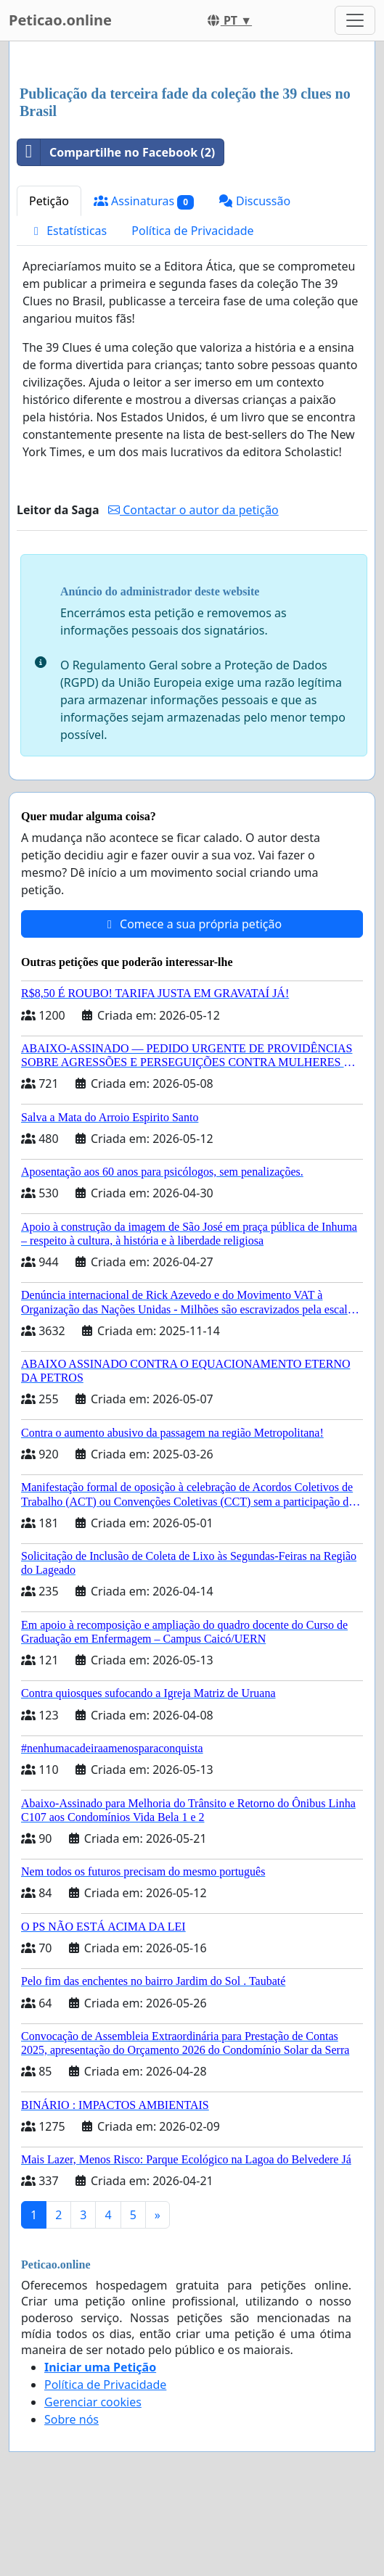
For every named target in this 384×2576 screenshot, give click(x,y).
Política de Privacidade (192, 231)
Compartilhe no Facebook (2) (116, 152)
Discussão (254, 201)
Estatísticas (68, 231)
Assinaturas (144, 201)
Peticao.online (60, 20)
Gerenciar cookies (93, 2402)
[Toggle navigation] (355, 20)
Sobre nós (71, 2419)
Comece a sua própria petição (192, 924)
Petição (49, 201)
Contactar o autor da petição (193, 510)
